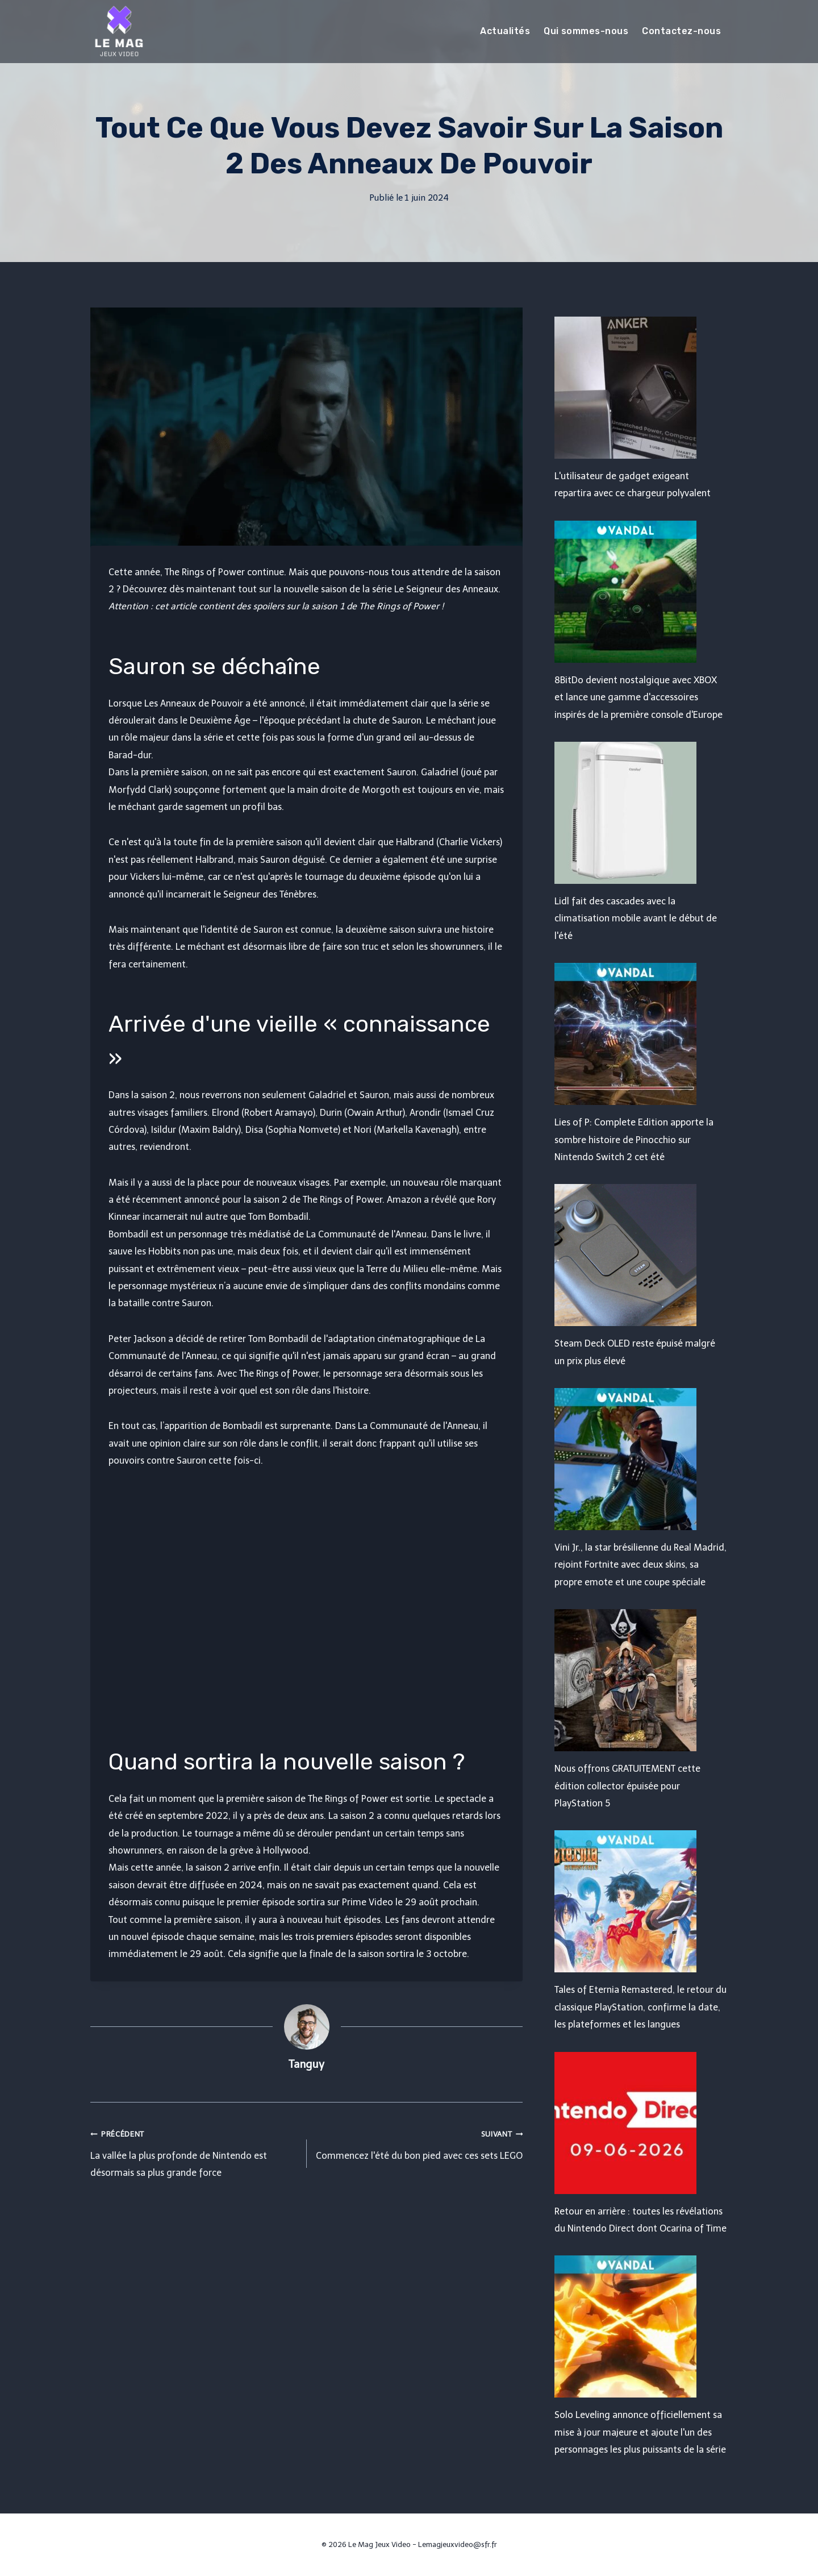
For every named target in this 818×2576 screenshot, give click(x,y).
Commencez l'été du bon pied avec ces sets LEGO (419, 2142)
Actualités (505, 31)
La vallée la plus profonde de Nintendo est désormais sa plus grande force (194, 2151)
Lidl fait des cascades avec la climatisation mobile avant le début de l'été (635, 918)
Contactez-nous (681, 31)
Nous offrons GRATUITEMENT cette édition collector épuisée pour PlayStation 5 (627, 1786)
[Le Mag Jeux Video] (118, 31)
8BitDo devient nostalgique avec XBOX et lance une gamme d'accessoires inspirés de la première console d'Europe (638, 697)
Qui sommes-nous (586, 31)
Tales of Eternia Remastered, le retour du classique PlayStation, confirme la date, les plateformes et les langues (640, 2007)
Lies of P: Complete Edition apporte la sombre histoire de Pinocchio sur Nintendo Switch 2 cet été (633, 1139)
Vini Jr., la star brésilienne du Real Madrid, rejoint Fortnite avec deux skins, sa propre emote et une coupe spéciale (640, 1565)
